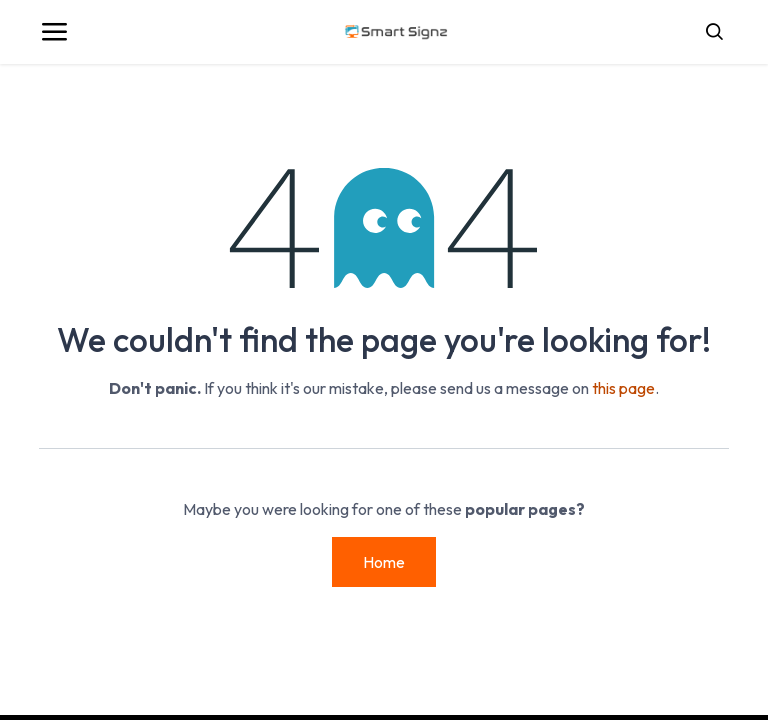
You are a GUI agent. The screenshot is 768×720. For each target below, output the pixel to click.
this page (623, 388)
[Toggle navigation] (54, 32)
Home (384, 562)
